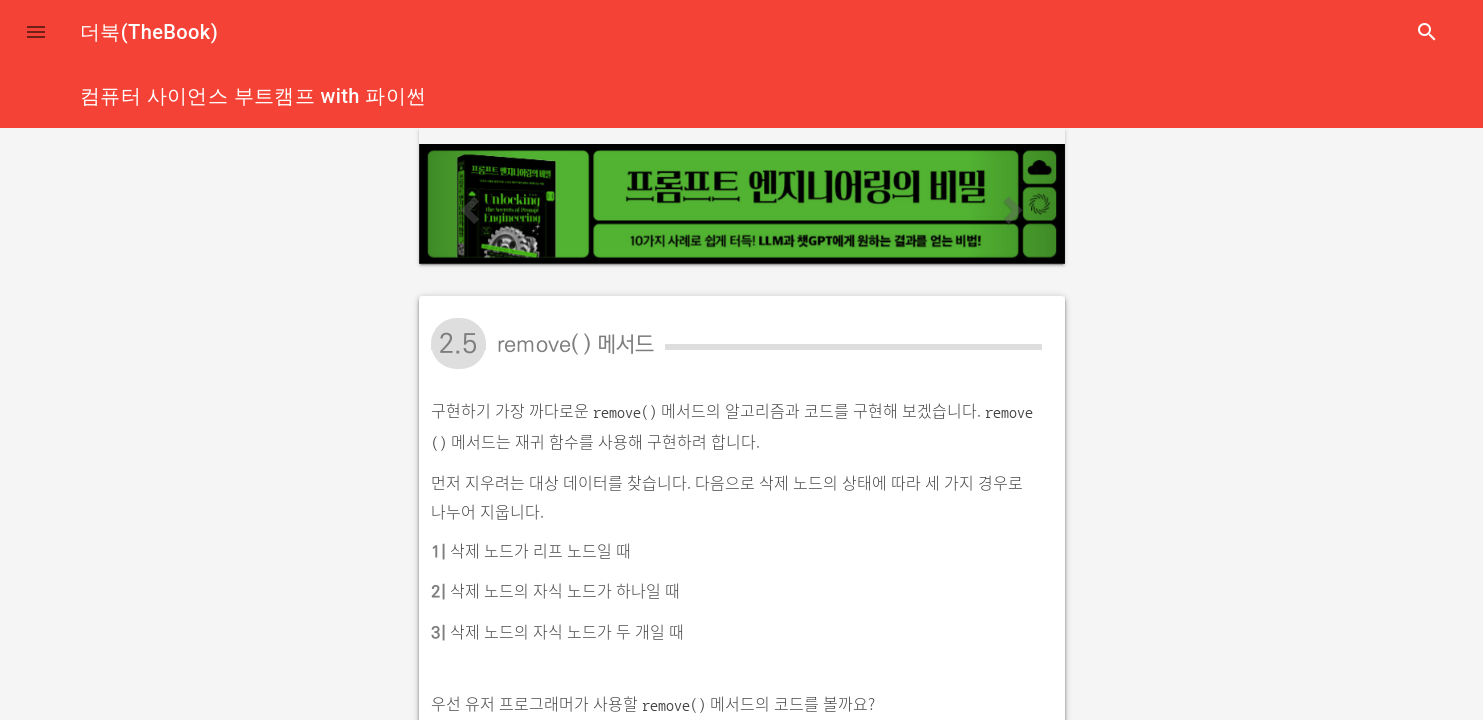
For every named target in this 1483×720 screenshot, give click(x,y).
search (1427, 32)
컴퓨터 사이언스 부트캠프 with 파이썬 (253, 96)
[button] (36, 32)
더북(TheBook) (149, 32)
